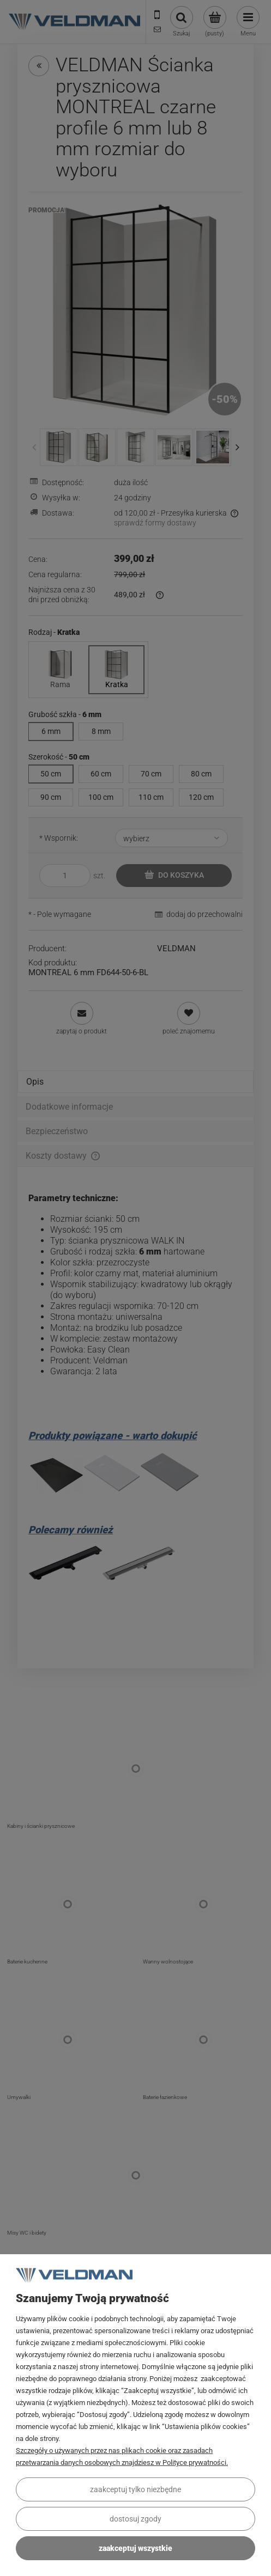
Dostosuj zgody (135, 2518)
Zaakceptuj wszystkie (135, 2548)
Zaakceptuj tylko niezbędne (135, 2489)
